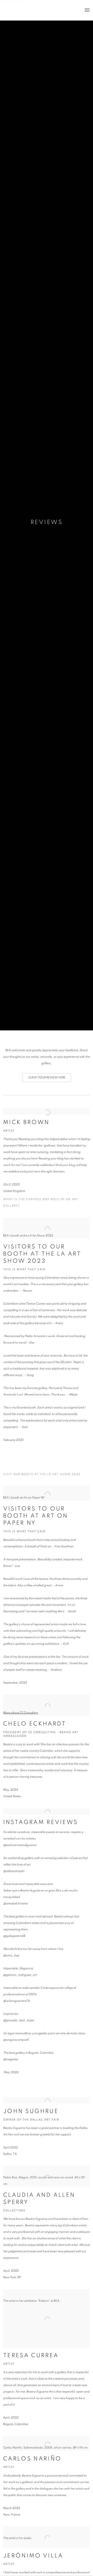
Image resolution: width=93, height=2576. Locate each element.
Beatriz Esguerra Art (15, 10)
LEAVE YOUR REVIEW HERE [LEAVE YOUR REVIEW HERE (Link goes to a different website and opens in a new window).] (46, 1077)
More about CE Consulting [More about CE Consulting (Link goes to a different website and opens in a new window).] (20, 1712)
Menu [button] (87, 10)
